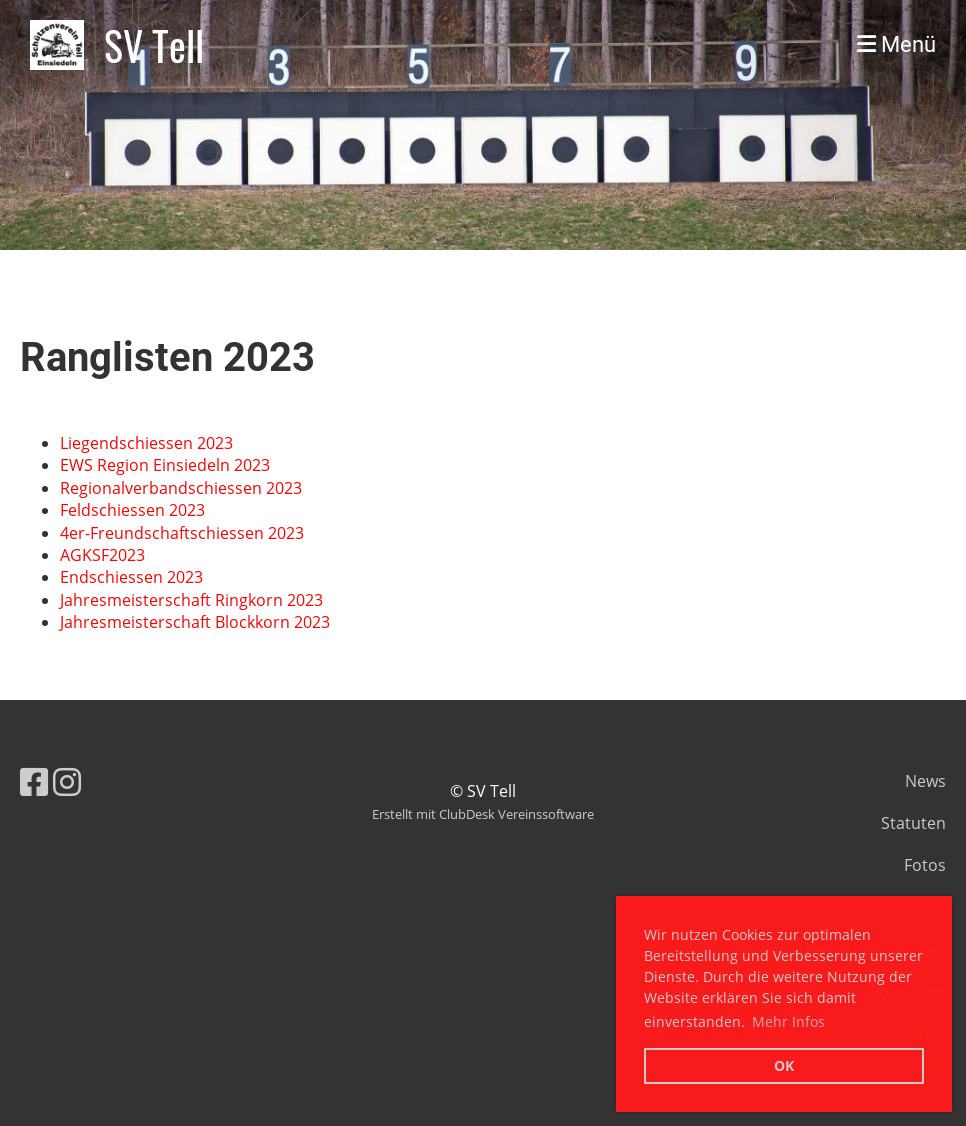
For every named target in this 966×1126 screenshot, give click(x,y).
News (925, 781)
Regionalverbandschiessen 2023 (181, 488)
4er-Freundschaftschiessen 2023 (182, 533)
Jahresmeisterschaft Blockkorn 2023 (195, 622)
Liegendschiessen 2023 (146, 443)
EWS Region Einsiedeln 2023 (165, 465)
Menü (896, 44)
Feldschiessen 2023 (132, 510)
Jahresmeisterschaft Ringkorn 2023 (191, 600)
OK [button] (784, 1065)
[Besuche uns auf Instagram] (67, 781)
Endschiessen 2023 (131, 577)
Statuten (913, 823)
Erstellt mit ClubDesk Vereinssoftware (483, 814)
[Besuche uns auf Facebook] (34, 781)
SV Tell (154, 45)
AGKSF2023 (102, 555)
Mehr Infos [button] (788, 1021)
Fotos (925, 865)
